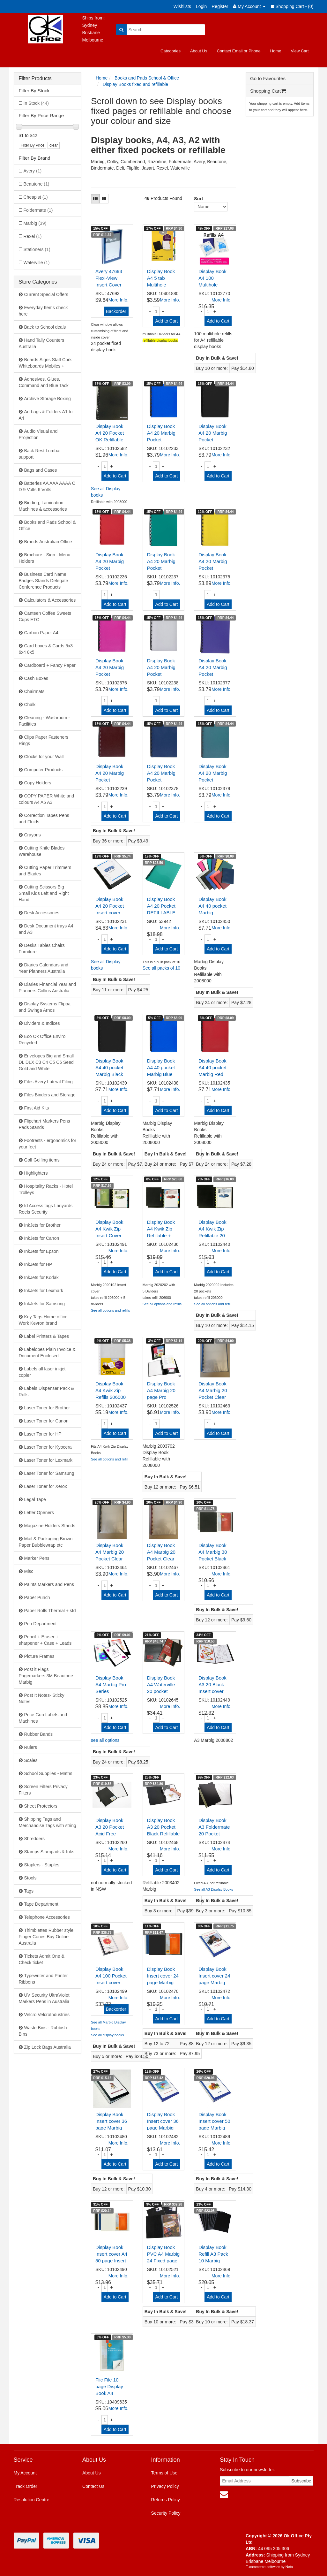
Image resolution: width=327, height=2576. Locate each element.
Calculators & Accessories (50, 600)
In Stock (36, 103)
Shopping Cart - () (292, 6)
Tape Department (41, 1904)
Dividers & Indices (42, 1023)
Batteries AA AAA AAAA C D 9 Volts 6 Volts (47, 486)
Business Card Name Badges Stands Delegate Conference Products (43, 581)
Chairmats (34, 691)
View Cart (299, 51)
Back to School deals (45, 327)
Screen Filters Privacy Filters (43, 1789)
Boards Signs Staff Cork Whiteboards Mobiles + (45, 363)
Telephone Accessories (47, 1917)
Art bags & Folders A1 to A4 (46, 415)
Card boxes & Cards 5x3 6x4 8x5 (46, 649)
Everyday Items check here (43, 310)
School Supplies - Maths (48, 1773)
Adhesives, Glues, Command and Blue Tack (44, 382)
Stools (30, 1877)
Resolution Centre (31, 2499)
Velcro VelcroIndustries (47, 2014)
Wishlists (182, 6)
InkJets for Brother (42, 1225)
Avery (33, 170)
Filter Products (35, 78)
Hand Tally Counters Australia (41, 343)
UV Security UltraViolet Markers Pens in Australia (44, 1998)
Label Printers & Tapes (46, 1336)
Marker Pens (36, 1558)
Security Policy (166, 2513)
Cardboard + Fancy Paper (50, 665)
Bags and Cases (40, 470)
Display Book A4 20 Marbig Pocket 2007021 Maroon (109, 780)
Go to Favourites (268, 78)
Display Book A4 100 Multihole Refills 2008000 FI (214, 285)
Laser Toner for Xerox (45, 1486)
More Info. (118, 299)
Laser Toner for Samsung (49, 1473)
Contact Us (93, 2486)
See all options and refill (212, 1304)
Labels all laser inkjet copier (42, 1372)
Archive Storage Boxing (47, 398)
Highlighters (36, 1173)
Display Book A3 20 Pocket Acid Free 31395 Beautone (109, 1834)
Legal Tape (35, 1499)
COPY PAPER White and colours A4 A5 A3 (46, 799)
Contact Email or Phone (238, 51)
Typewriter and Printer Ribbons (43, 1979)
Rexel (33, 236)
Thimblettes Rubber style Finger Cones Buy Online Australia (46, 1937)
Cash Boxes (36, 678)
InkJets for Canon (41, 1238)
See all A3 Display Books (213, 1889)
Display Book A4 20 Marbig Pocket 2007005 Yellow (212, 568)
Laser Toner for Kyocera (48, 1447)
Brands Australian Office (48, 541)
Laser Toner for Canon (46, 1420)
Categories (170, 51)
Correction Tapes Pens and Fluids (44, 818)
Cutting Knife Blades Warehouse (42, 851)
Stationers (37, 249)
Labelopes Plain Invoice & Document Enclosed (47, 1352)
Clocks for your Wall (44, 756)
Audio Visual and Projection (38, 434)
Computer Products (43, 769)
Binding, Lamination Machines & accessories (43, 506)
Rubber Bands (38, 1734)
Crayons (32, 834)
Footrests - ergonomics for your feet (47, 1143)
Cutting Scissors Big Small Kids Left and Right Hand (44, 893)
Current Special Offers (46, 294)
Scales (31, 1760)
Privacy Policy (165, 2486)
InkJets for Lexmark (43, 1290)
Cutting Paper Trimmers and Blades (45, 870)
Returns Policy (165, 2499)
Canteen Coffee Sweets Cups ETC (45, 616)
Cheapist (36, 197)
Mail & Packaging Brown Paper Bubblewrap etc (46, 1542)
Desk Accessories (41, 912)
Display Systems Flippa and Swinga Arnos (45, 1007)
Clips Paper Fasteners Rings (44, 740)
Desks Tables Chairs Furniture (42, 948)
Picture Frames (39, 1656)
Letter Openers (39, 1512)
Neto (289, 2567)
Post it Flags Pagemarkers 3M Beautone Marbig (46, 1676)
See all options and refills (110, 1310)
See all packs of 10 (161, 968)
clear (53, 145)
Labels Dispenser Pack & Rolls (46, 1391)
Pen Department (40, 1623)
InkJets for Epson (41, 1251)
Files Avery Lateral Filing (48, 1081)
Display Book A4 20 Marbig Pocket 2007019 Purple (212, 674)
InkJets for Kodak (41, 1277)
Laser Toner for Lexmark (48, 1460)
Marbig (35, 223)
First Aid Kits (36, 1107)
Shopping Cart (268, 91)
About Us (198, 51)
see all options (105, 1740)
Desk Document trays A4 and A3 (46, 929)
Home (275, 51)
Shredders (34, 1838)
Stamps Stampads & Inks (49, 1851)
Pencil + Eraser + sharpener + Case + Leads (45, 1640)
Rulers (30, 1747)
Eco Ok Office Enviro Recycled (42, 1039)
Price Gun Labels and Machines (43, 1718)
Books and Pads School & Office (47, 525)
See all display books (107, 2035)
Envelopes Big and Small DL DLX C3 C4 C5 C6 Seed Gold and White (46, 1062)
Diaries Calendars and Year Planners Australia (44, 968)
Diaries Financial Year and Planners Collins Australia (47, 987)
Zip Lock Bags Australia (47, 2047)
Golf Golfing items (42, 1159)
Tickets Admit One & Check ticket (41, 1959)
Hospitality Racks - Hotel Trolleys (46, 1189)
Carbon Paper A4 (41, 632)
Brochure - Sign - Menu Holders (45, 558)
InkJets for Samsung (44, 1303)
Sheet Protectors (40, 1806)
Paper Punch (37, 1597)
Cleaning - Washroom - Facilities (44, 721)
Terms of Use (164, 2472)
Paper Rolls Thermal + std (50, 1610)
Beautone (36, 184)
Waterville (37, 262)
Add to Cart (166, 321)
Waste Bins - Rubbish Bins (43, 2031)
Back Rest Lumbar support (40, 454)
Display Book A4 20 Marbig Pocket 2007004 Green (161, 568)
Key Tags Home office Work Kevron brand (43, 1320)
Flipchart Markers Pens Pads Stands (44, 1124)
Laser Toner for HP (43, 1434)
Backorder (116, 311)
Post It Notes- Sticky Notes (41, 1698)
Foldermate (38, 210)
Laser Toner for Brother (47, 1407)
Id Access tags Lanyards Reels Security (46, 1209)
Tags (29, 1891)
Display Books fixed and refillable (135, 84)
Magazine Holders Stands (49, 1525)
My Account (25, 2472)
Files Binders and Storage (50, 1094)
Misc (28, 1571)
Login (201, 6)
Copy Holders (37, 782)
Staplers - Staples (42, 1864)
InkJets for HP (38, 1264)
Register (220, 6)
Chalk (30, 704)
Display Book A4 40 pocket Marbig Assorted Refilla (212, 912)
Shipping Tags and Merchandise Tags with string (47, 1822)
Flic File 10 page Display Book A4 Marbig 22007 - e (111, 2393)
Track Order (25, 2486)
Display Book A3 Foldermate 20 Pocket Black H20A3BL (214, 1834)
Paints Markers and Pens (49, 1584)
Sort (196, 198)
